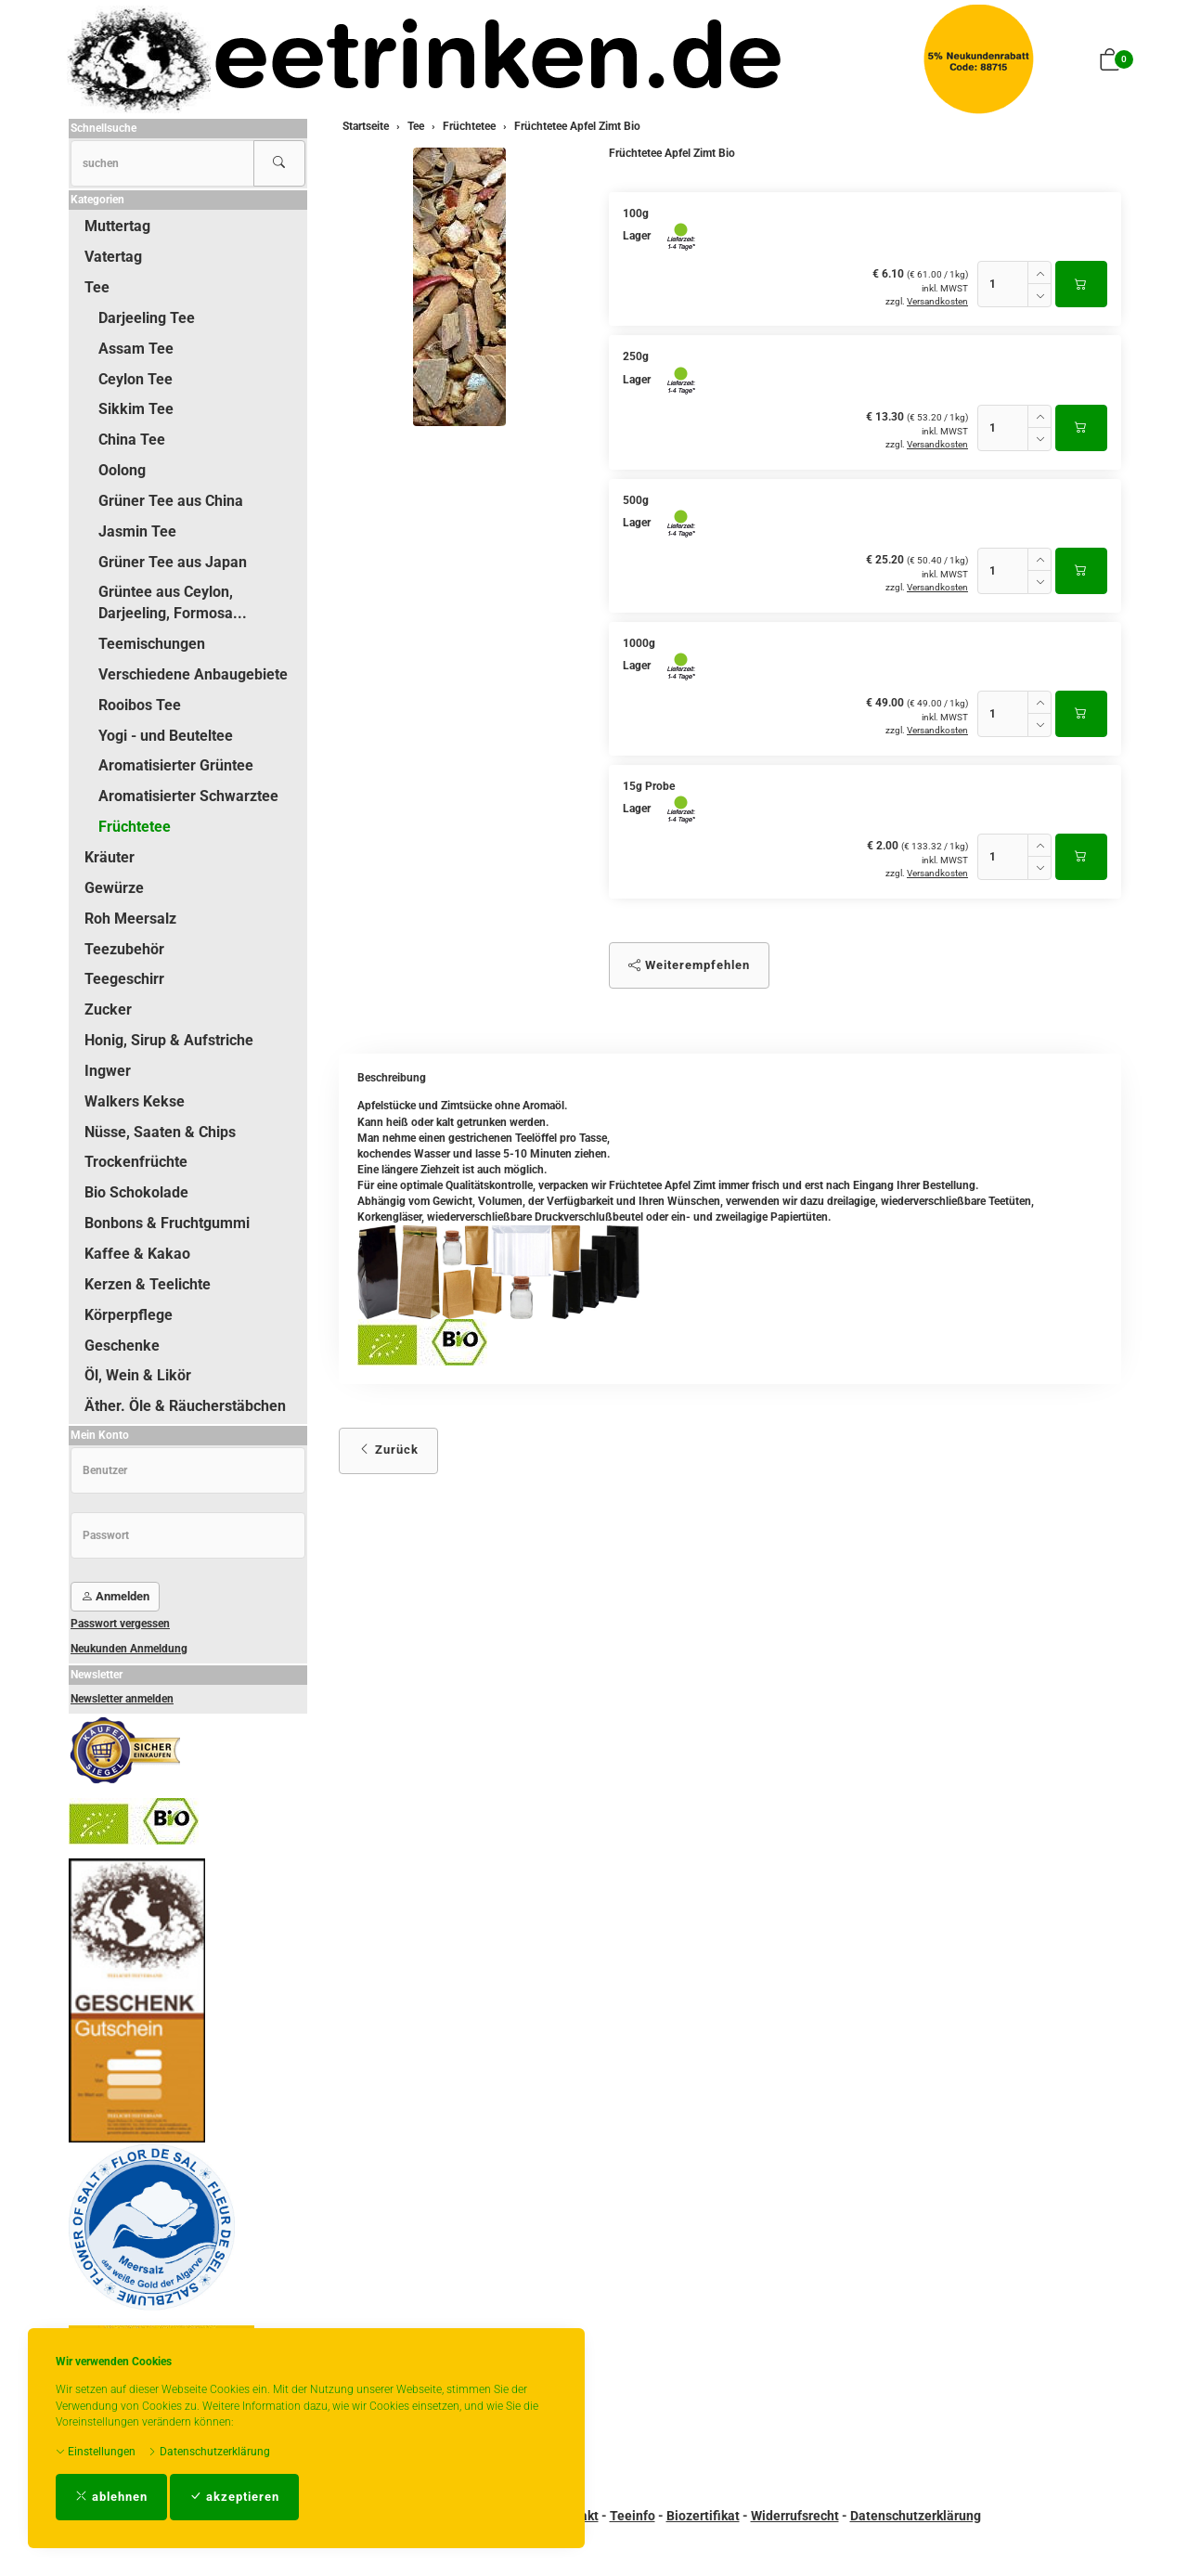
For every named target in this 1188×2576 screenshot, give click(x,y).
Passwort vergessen (120, 1623)
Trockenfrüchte (135, 1162)
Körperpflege (128, 1315)
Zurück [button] (388, 1449)
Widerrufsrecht (795, 2515)
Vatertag (113, 256)
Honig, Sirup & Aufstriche (168, 1040)
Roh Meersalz (130, 918)
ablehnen (111, 2497)
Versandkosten (937, 301)
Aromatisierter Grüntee (175, 765)
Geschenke (122, 1345)
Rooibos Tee (139, 705)
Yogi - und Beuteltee (165, 735)
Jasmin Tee (137, 531)
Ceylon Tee (135, 379)
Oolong (122, 470)
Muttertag (117, 226)
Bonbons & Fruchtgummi (167, 1223)
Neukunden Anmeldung (129, 1648)
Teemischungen (151, 644)
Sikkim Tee (136, 409)
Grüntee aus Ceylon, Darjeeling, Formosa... (172, 602)
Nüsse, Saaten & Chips (160, 1132)
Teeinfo (632, 2515)
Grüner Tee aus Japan (172, 562)
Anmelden (115, 1596)
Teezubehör (124, 949)
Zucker (108, 1009)
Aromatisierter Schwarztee (188, 796)
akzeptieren (234, 2497)
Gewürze (114, 888)
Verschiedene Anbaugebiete (193, 674)
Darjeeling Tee (146, 318)
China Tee (131, 439)
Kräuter (109, 857)
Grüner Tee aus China (170, 501)
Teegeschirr (124, 979)
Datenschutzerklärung (209, 2451)
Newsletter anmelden (122, 1698)
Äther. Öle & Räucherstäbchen (185, 1406)
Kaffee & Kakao (137, 1253)
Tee (97, 287)
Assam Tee (136, 348)
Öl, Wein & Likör (137, 1375)
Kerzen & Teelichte (147, 1284)
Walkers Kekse (134, 1101)
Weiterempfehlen (689, 965)
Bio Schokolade (136, 1192)
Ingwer (107, 1071)
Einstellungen (96, 2451)
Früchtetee (134, 826)
